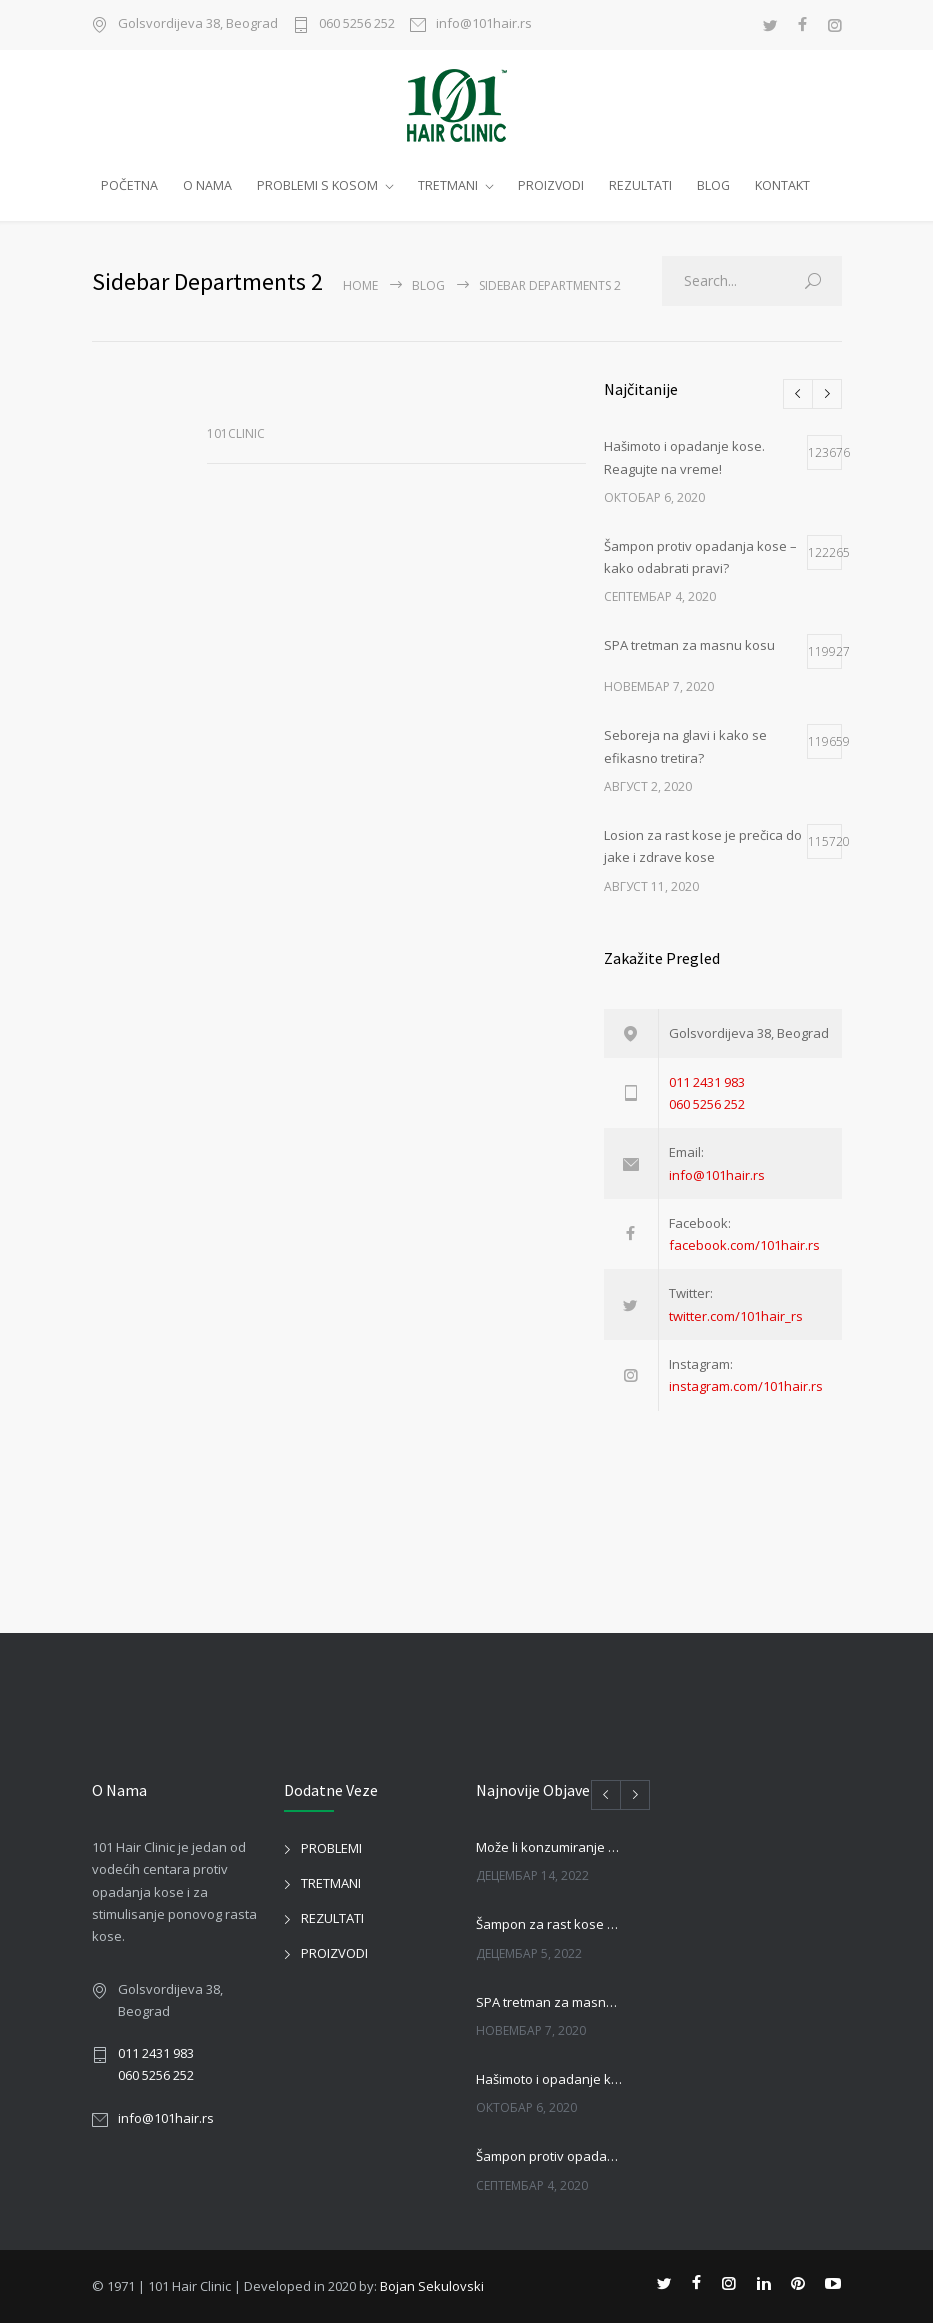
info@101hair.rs (484, 24)
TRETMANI (448, 185)
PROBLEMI (331, 1848)
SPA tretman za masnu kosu (550, 2002)
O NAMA (207, 185)
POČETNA (129, 185)
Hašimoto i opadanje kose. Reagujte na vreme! (550, 2079)
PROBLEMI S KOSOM (317, 185)
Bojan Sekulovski (432, 2286)
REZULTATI (640, 185)
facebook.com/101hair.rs (744, 1245)
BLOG (713, 185)
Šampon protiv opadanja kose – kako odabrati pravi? (550, 2156)
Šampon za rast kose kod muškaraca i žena (550, 1924)
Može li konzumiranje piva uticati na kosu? (550, 1847)
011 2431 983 (707, 1082)
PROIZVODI (551, 185)
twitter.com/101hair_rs (736, 1316)
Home (360, 285)
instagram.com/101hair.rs (746, 1386)
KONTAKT (782, 185)
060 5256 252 (357, 24)
